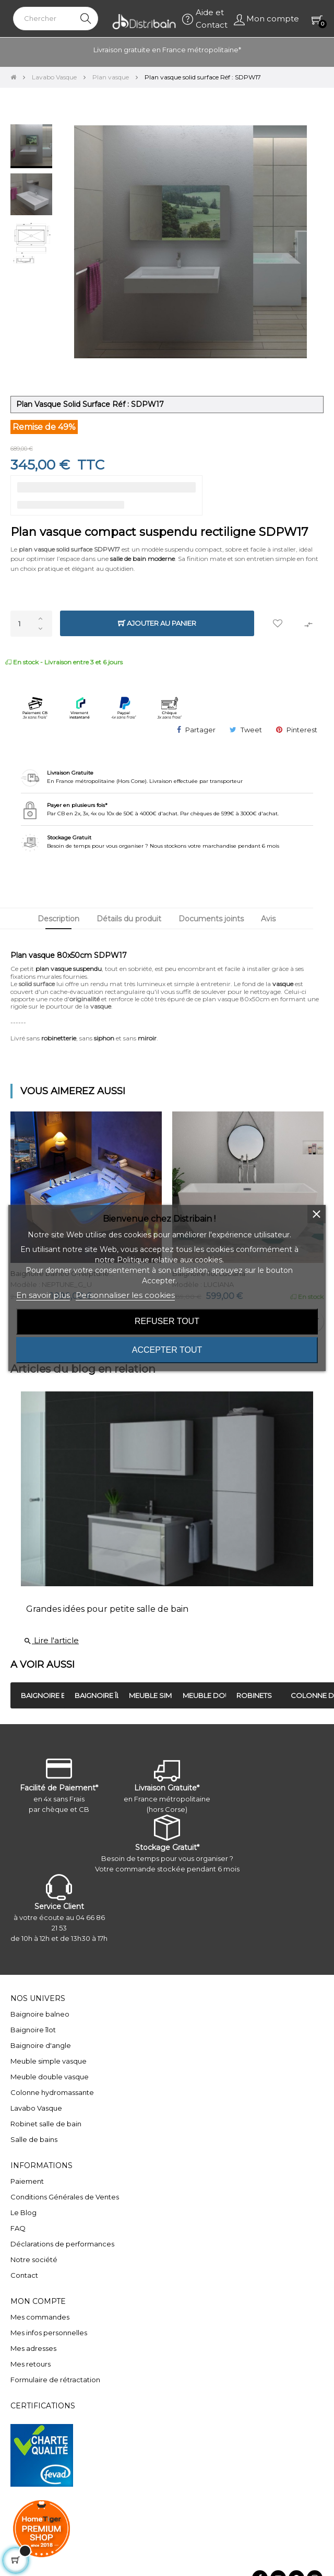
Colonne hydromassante (52, 2092)
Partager (200, 729)
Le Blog (23, 2212)
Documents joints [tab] (211, 918)
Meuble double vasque (49, 2076)
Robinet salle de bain (45, 2124)
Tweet (251, 729)
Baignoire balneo (39, 2014)
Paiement (27, 2181)
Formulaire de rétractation (55, 2379)
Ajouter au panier (157, 623)
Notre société (33, 2259)
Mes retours (30, 2364)
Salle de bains (33, 2139)
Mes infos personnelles (48, 2332)
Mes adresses (33, 2348)
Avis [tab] (268, 918)
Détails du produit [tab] (129, 918)
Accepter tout (167, 1349)
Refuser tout (167, 1321)
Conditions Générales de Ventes (64, 2197)
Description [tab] (58, 918)
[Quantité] (31, 624)
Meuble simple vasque (48, 2061)
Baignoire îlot (33, 2029)
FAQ (18, 2228)
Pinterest (302, 729)
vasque (282, 984)
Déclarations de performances (62, 2244)
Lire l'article (51, 1640)
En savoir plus (43, 1295)
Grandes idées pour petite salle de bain (107, 1609)
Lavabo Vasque (36, 2108)
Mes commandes (39, 2317)
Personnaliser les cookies (125, 1295)
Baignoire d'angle (40, 2045)
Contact (24, 2275)
